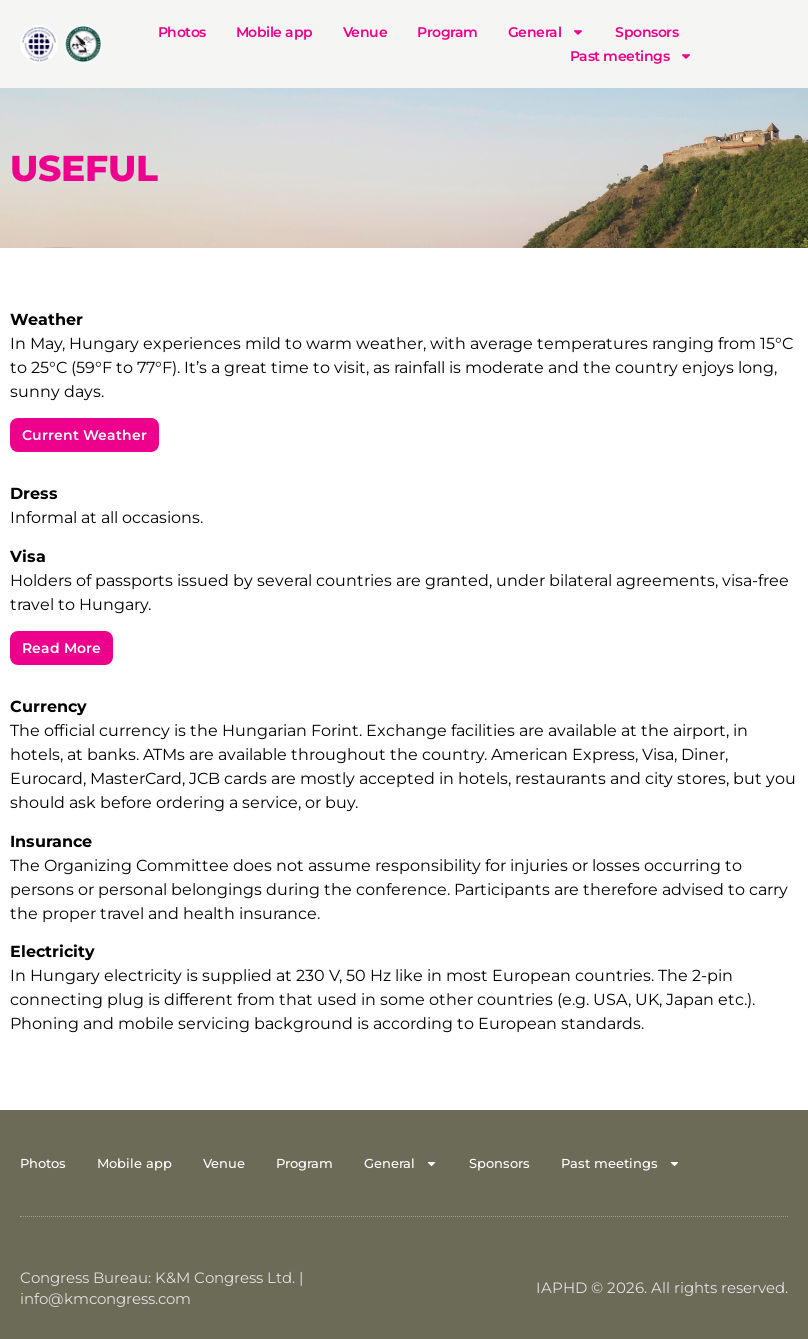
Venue (365, 32)
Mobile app (274, 32)
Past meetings (632, 56)
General (547, 32)
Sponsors (646, 32)
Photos (182, 32)
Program (447, 32)
